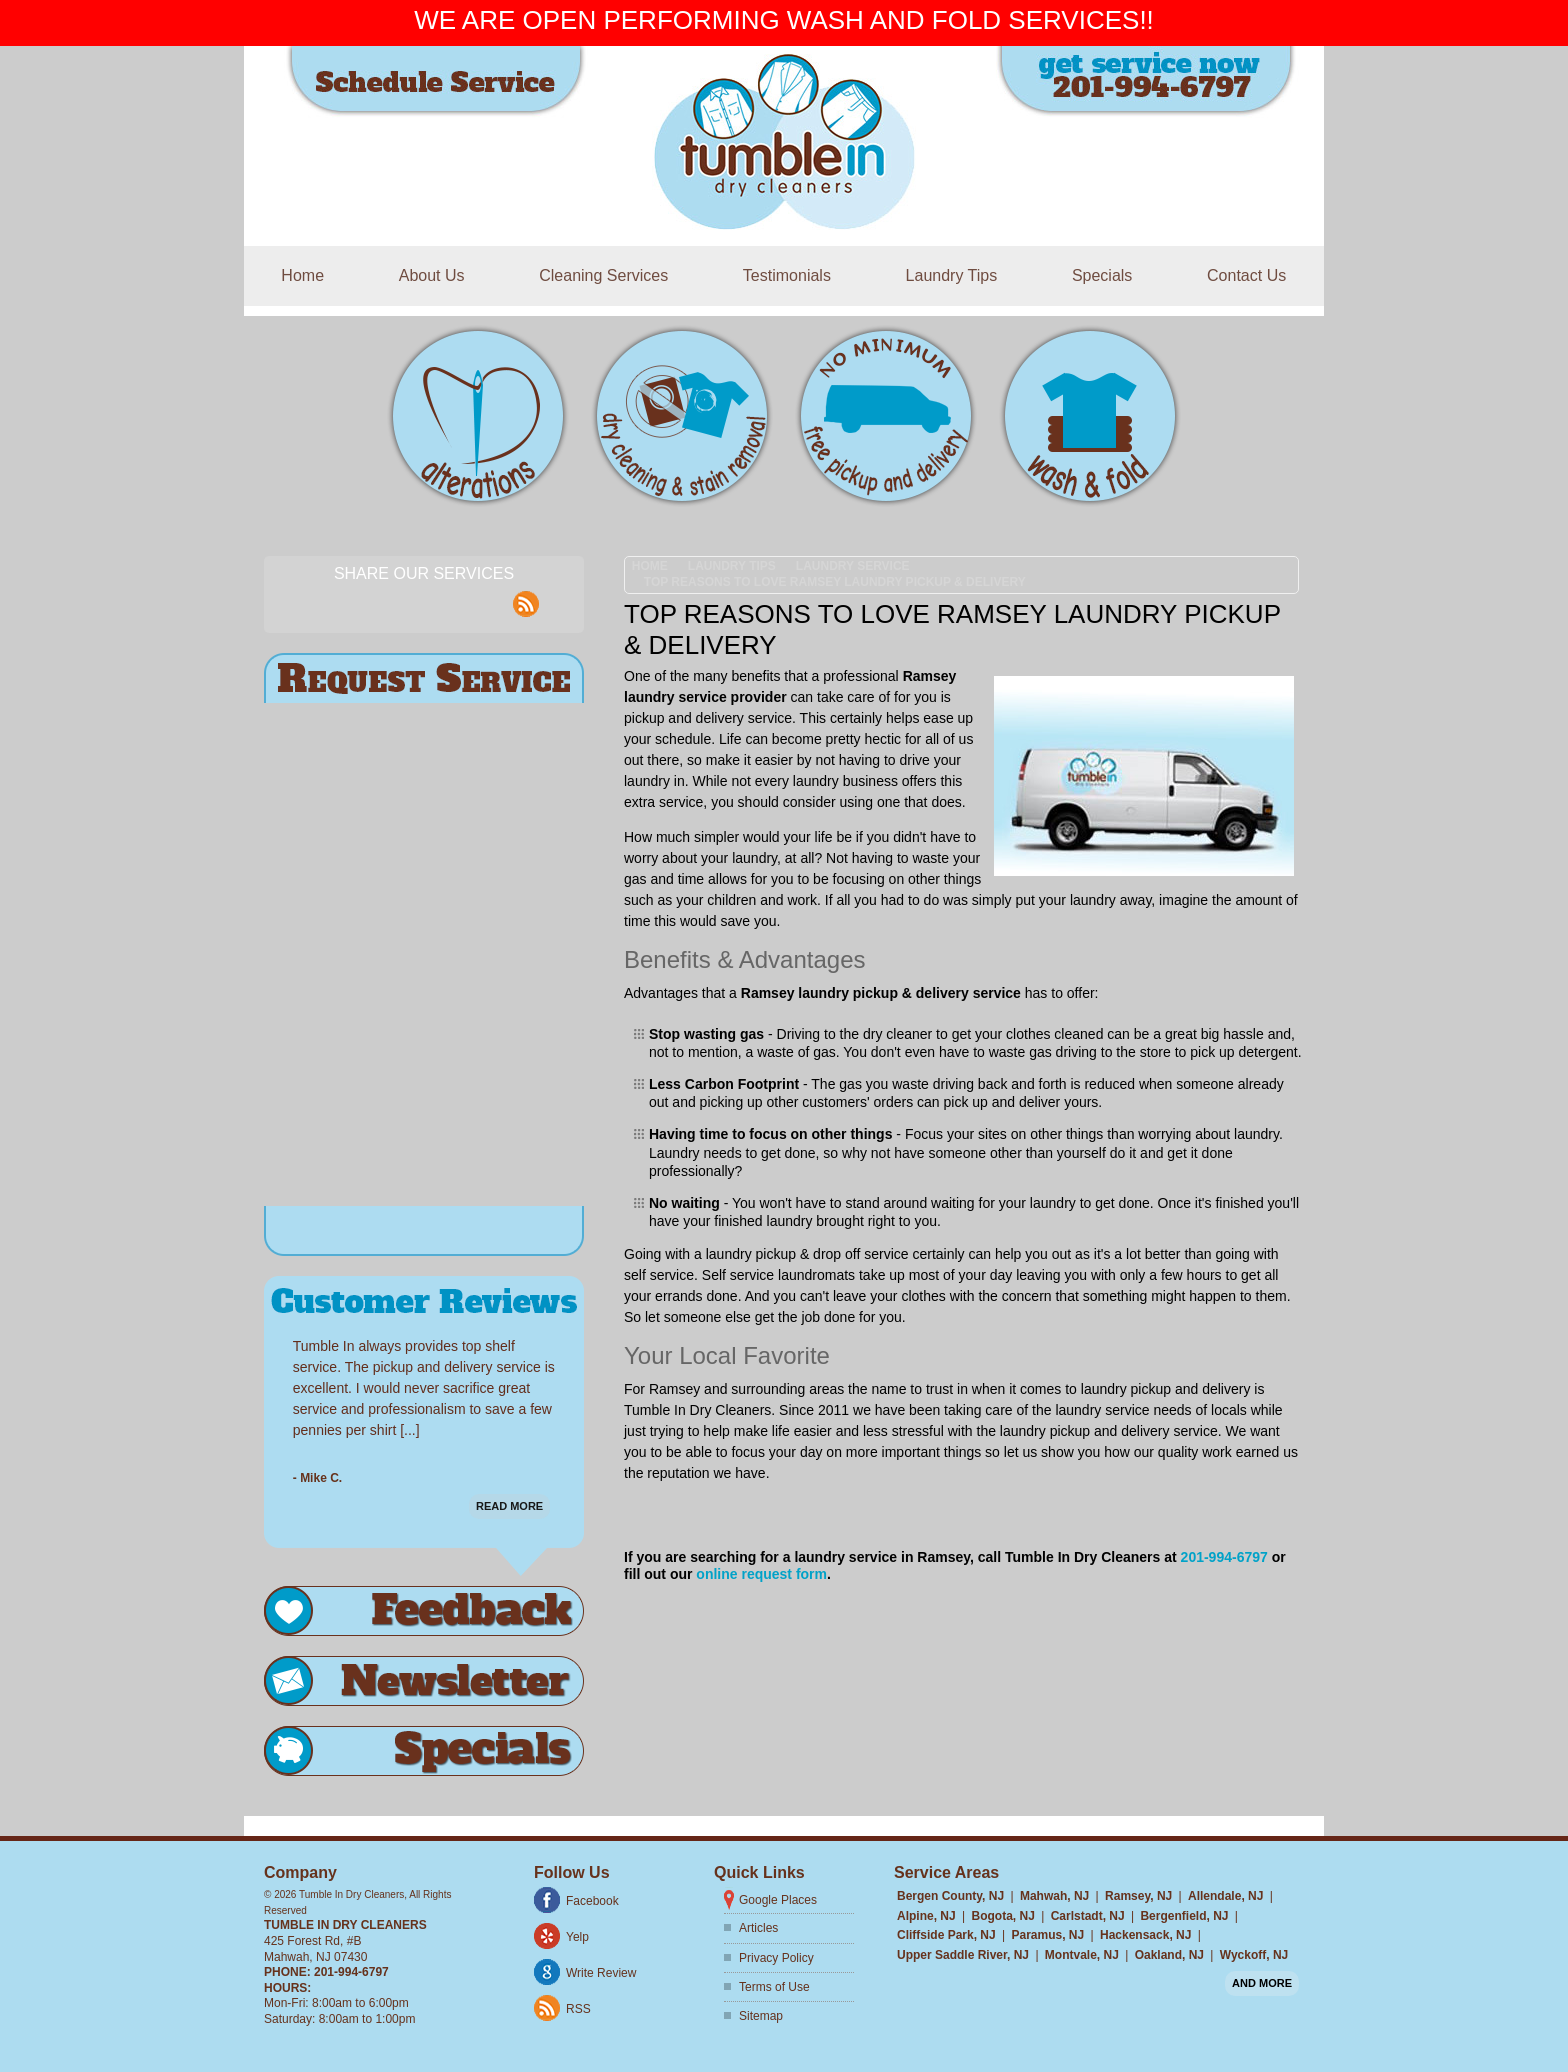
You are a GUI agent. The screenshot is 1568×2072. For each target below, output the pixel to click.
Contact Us (1246, 275)
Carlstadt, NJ (1088, 1916)
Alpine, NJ (926, 1916)
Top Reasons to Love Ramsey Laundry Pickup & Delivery (835, 582)
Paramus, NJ (1048, 1935)
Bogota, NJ (1002, 1916)
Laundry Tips (952, 275)
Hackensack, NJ (1145, 1935)
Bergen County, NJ (950, 1896)
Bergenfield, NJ (1184, 1916)
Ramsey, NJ (1138, 1896)
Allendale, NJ (1225, 1896)
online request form (761, 1574)
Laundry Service (853, 566)
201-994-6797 (1224, 1557)
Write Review (601, 1973)
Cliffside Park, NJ (946, 1935)
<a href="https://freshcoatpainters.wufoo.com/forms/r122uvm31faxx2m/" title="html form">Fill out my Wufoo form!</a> (423, 954)
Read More (509, 1497)
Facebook (592, 1901)
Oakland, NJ (1169, 1955)
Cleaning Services (603, 275)
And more (1262, 1983)
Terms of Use (774, 1987)
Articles (758, 1928)
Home (302, 275)
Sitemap (761, 2016)
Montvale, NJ (1082, 1955)
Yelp (577, 1937)
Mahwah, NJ (1054, 1896)
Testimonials (787, 275)
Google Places (778, 1900)
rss (526, 593)
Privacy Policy (776, 1958)
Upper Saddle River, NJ (963, 1955)
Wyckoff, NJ (1254, 1955)
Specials (1102, 275)
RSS (578, 2009)
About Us (432, 275)
